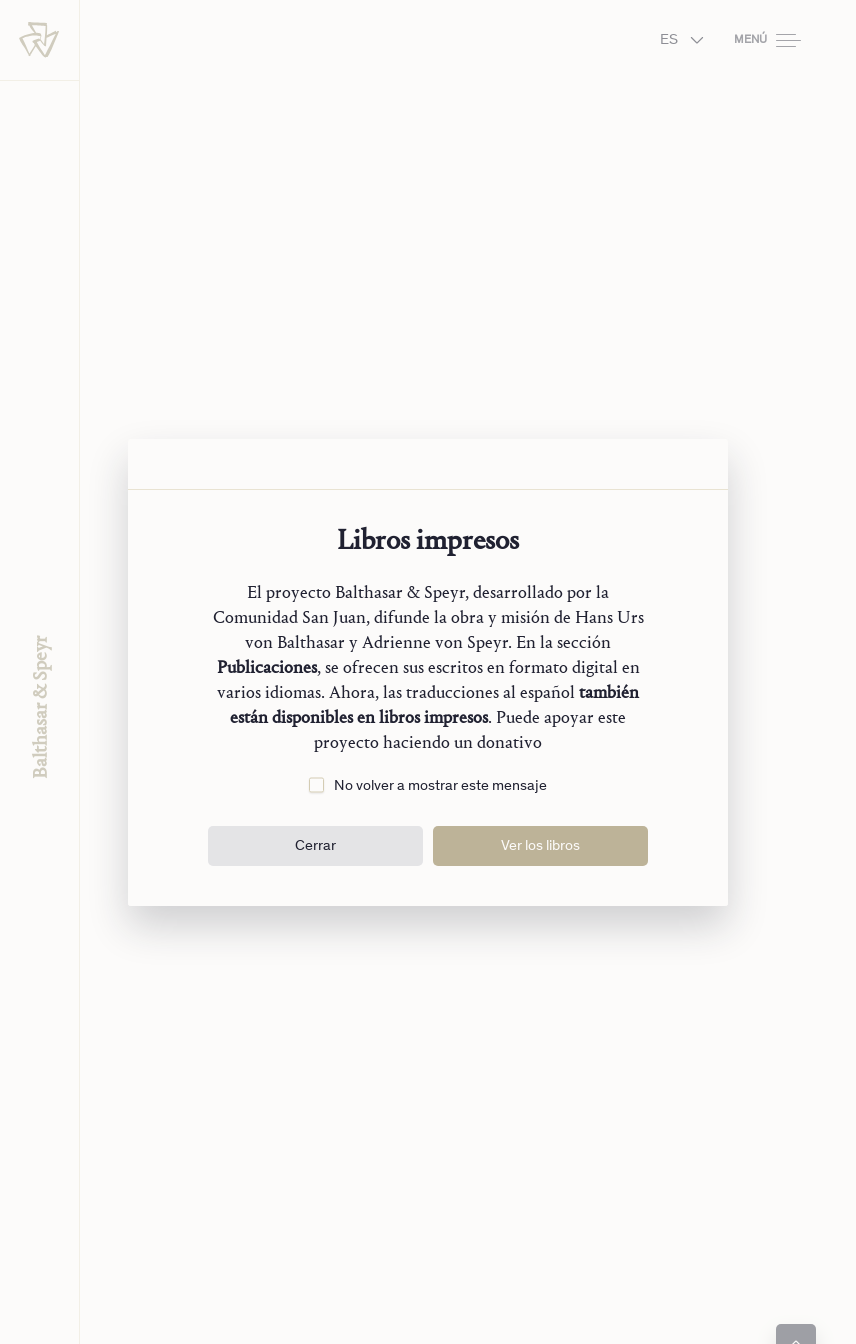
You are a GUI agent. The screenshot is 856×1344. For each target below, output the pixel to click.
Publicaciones (267, 667)
